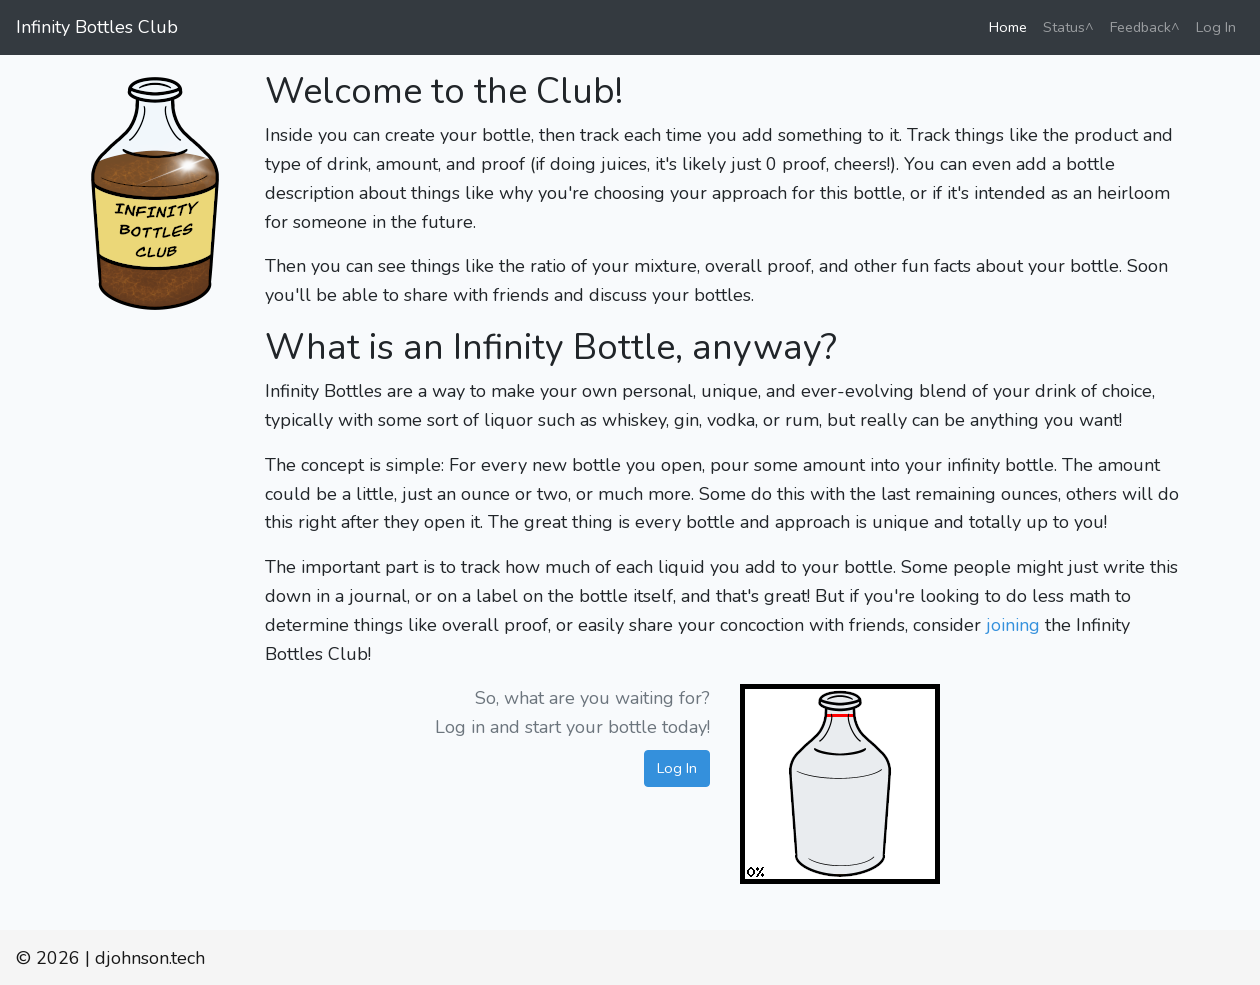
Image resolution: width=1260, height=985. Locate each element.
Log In (1216, 27)
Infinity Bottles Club (97, 27)
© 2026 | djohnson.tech (110, 958)
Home (1012, 26)
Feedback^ (1145, 27)
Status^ (1068, 27)
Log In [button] (677, 768)
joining (1013, 625)
